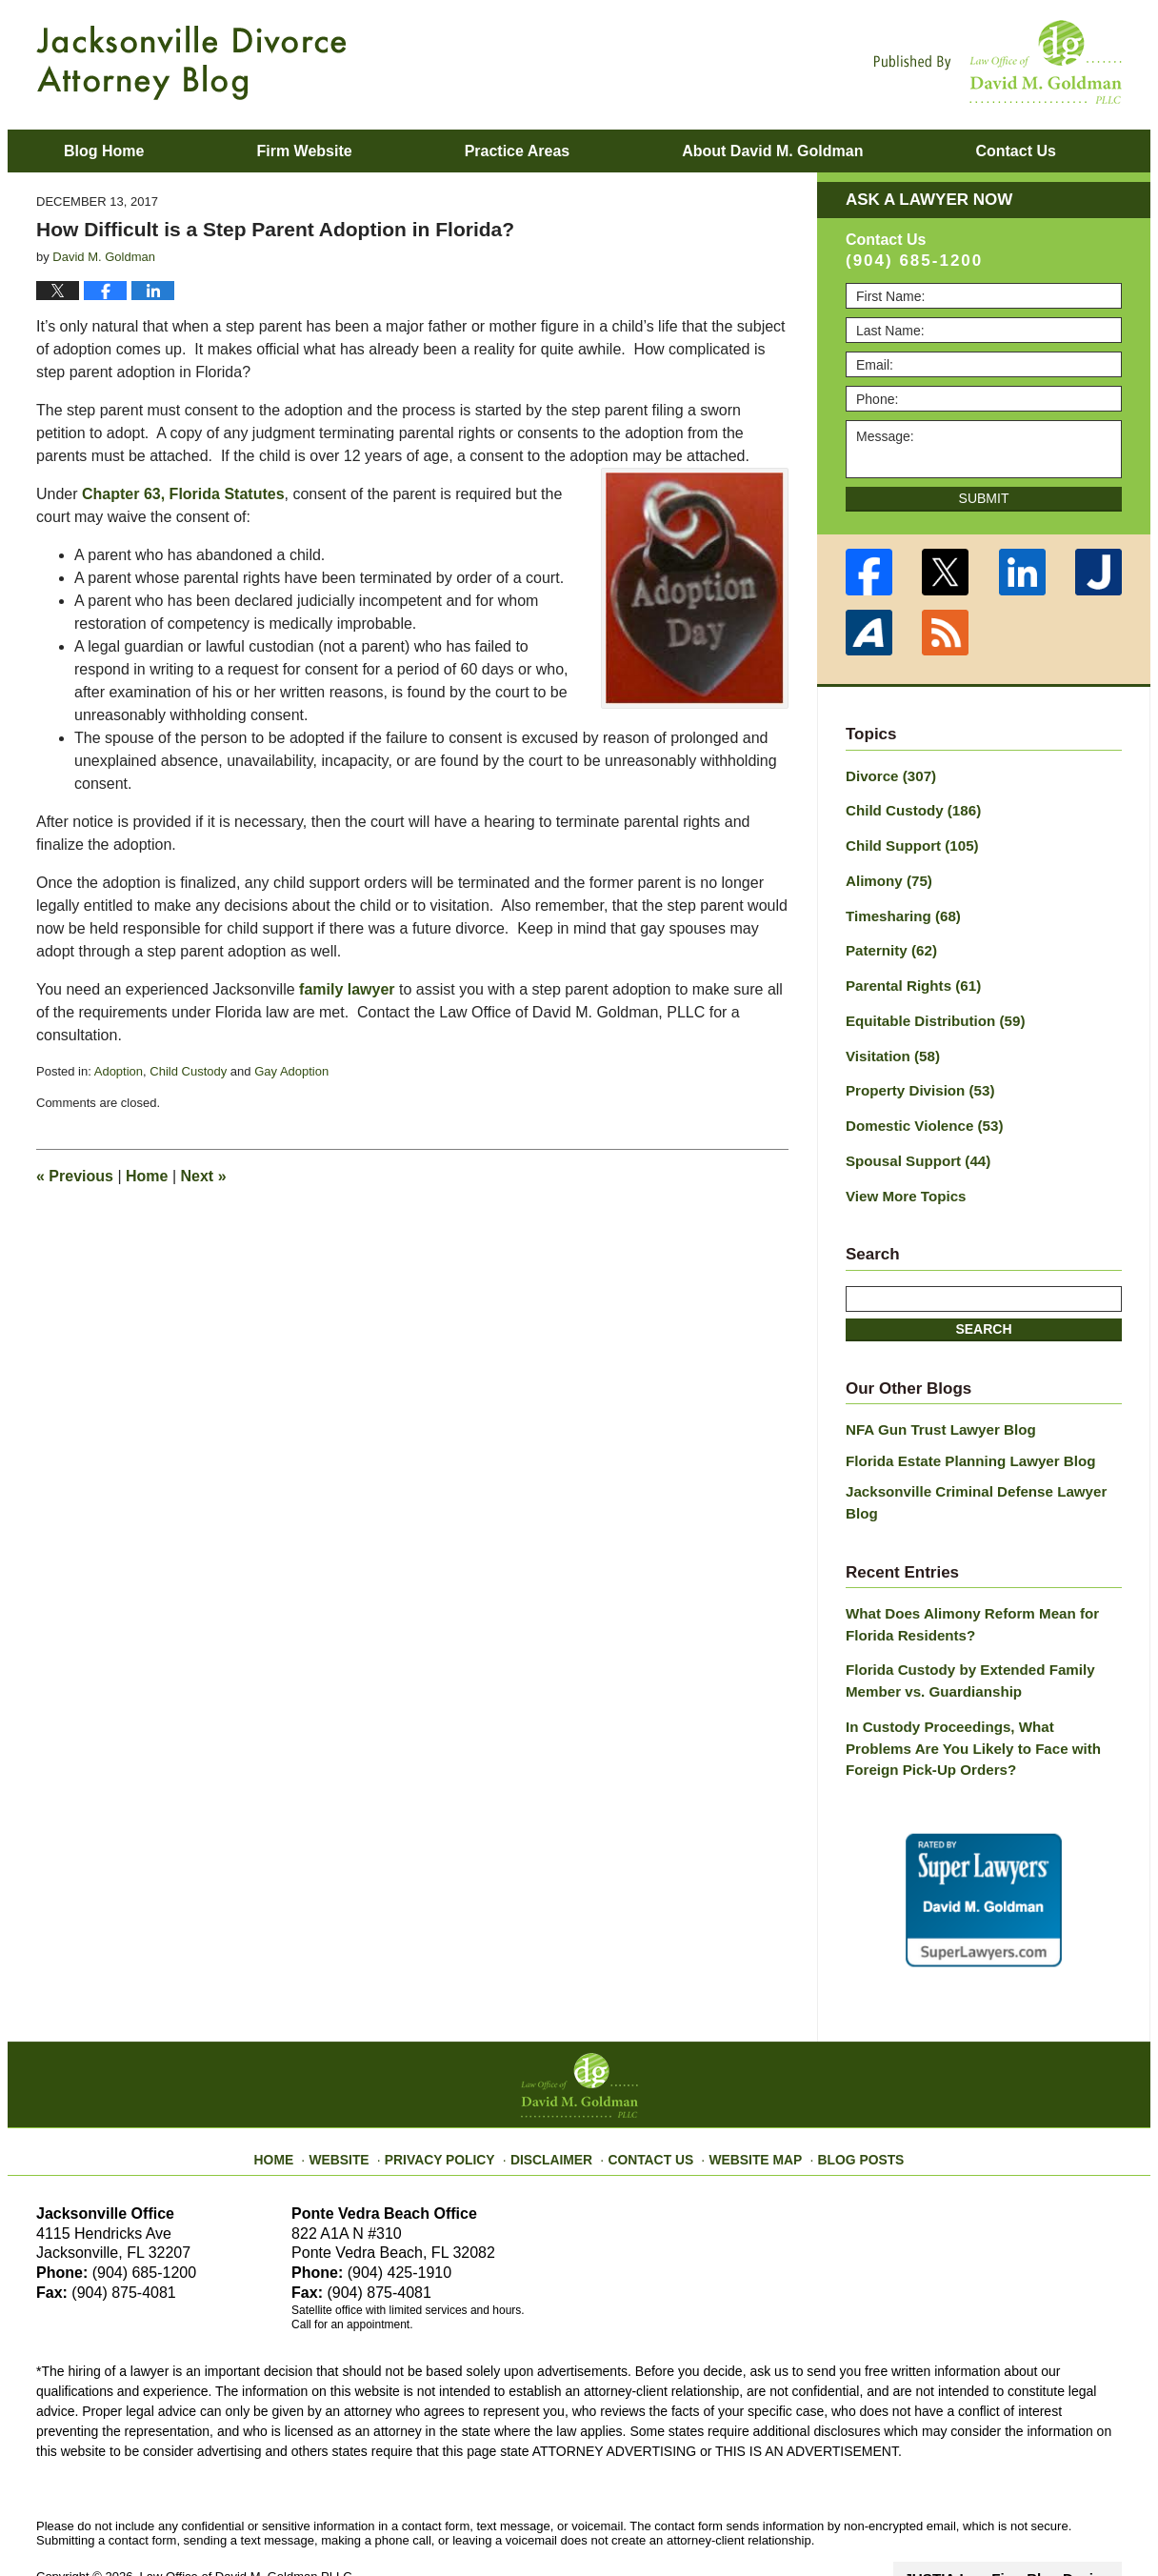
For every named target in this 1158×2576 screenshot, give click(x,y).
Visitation (889, 1042)
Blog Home (104, 151)
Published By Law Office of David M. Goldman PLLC (998, 62)
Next (204, 1176)
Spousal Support (913, 1142)
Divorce (887, 775)
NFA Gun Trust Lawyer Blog (934, 1408)
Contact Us (650, 2091)
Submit (984, 498)
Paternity (888, 942)
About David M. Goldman (772, 151)
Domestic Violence (918, 1109)
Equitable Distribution (928, 1008)
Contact (1015, 151)
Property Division (915, 1075)
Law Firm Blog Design (1031, 2518)
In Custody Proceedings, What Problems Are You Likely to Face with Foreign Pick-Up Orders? (976, 1692)
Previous (74, 1176)
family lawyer (347, 989)
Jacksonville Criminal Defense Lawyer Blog (983, 1466)
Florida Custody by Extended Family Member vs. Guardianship (961, 1628)
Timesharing (899, 908)
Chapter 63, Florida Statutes (183, 494)
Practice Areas (517, 151)
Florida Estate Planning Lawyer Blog (961, 1436)
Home (147, 1176)
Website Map (745, 2091)
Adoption (118, 1071)
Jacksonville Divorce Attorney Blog (191, 63)
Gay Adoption (291, 1071)
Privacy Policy (456, 2091)
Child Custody (188, 1071)
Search (983, 1307)
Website (363, 2091)
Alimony (886, 875)
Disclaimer (557, 2091)
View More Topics (901, 1175)
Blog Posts (843, 2091)
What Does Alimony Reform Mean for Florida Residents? (963, 1575)
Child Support (907, 842)
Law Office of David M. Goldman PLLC (246, 2516)
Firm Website (303, 151)
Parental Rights (908, 975)
